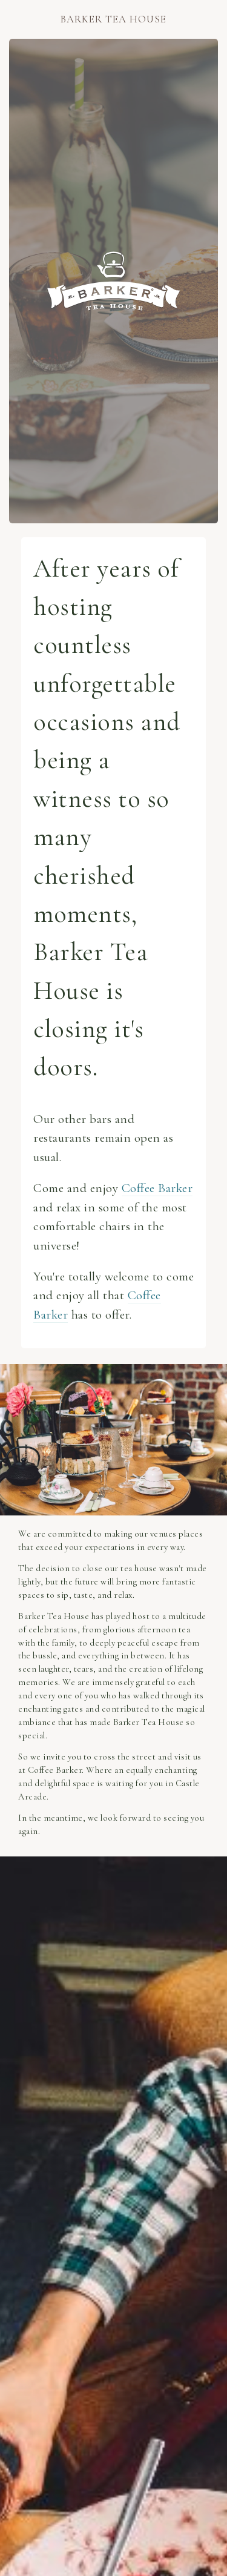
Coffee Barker (157, 1188)
